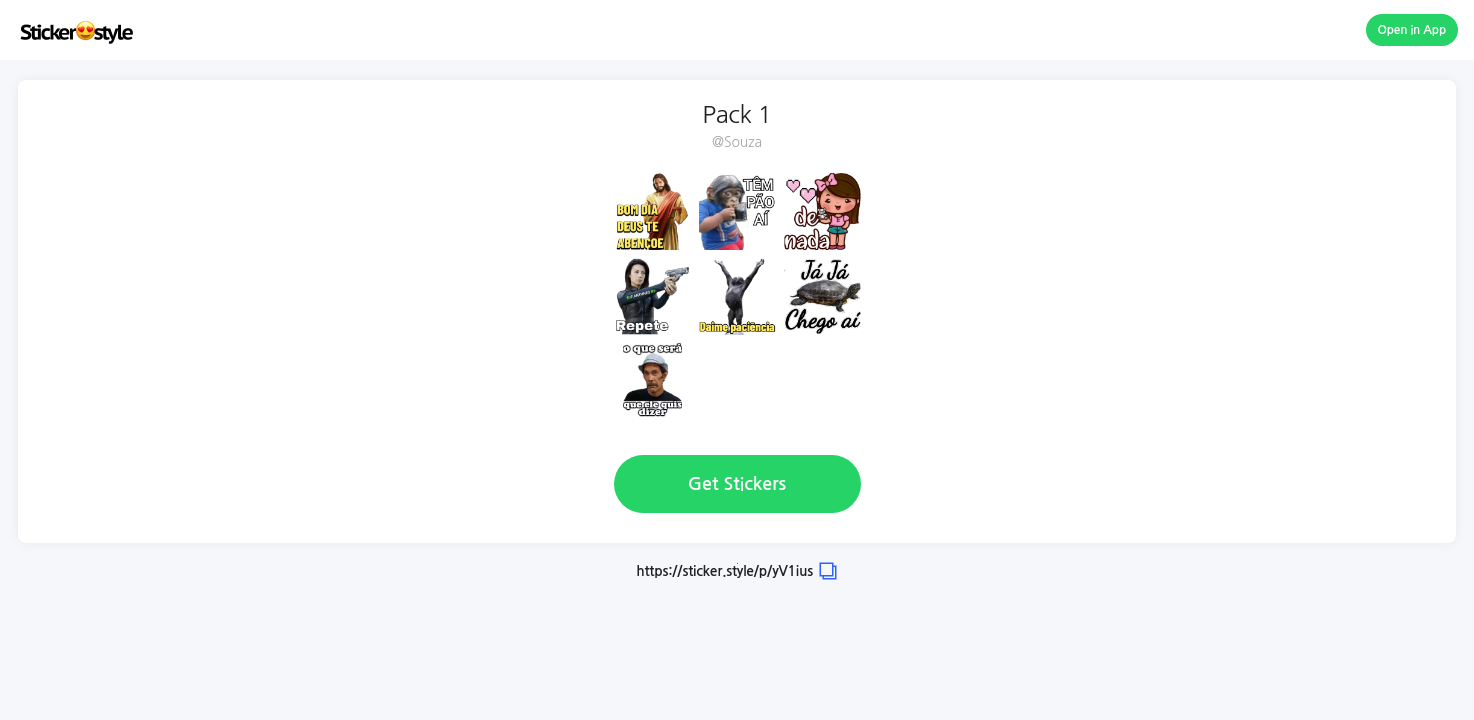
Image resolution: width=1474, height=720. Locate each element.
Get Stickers (737, 484)
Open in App (1412, 30)
